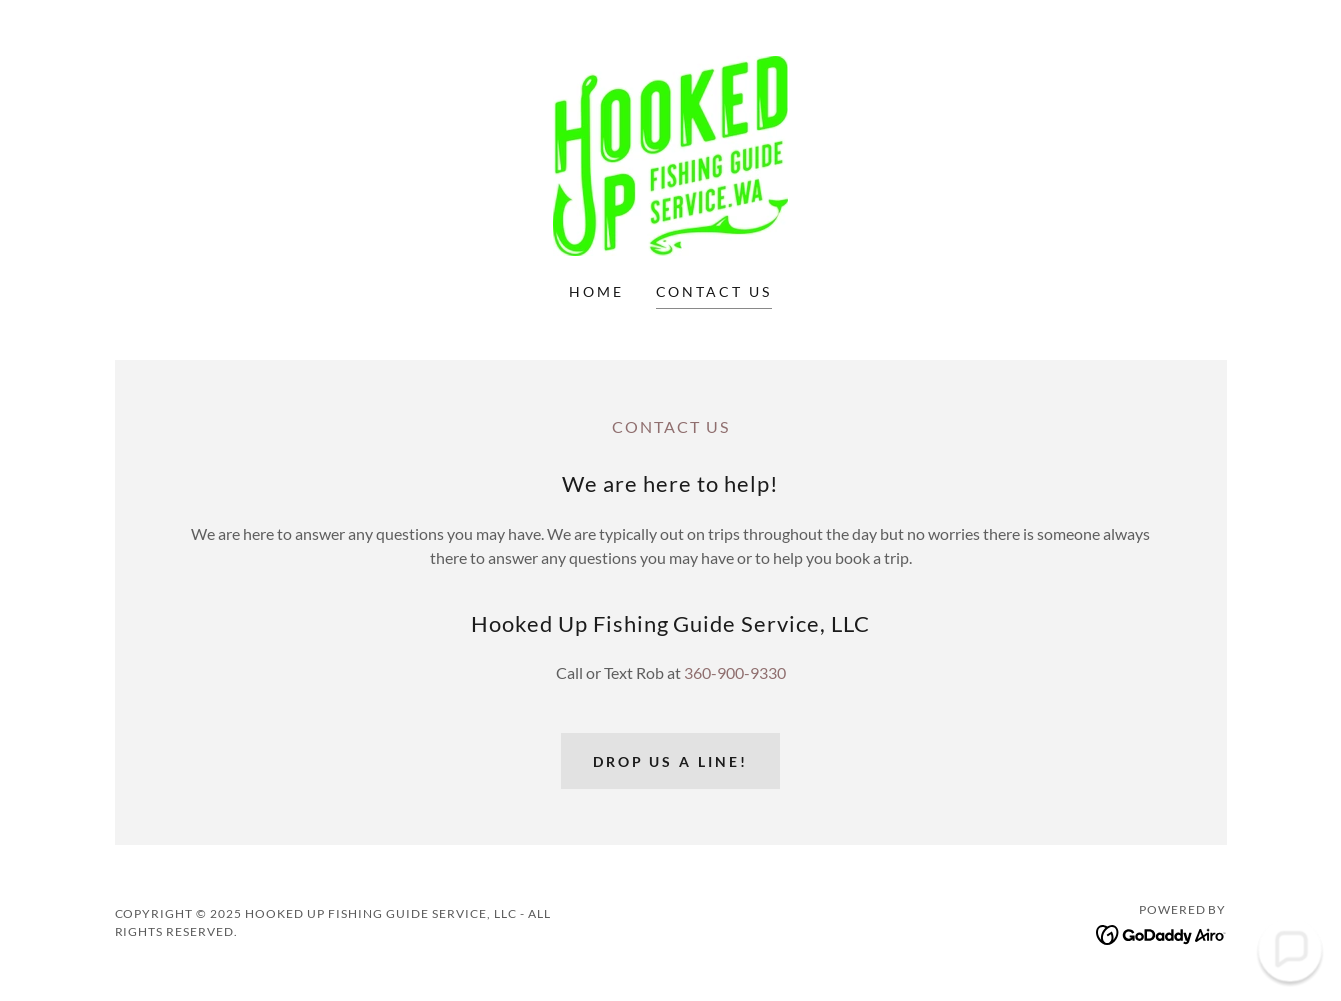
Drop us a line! (671, 761)
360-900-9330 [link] (735, 672)
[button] (1289, 949)
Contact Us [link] (714, 291)
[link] (670, 153)
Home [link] (596, 291)
